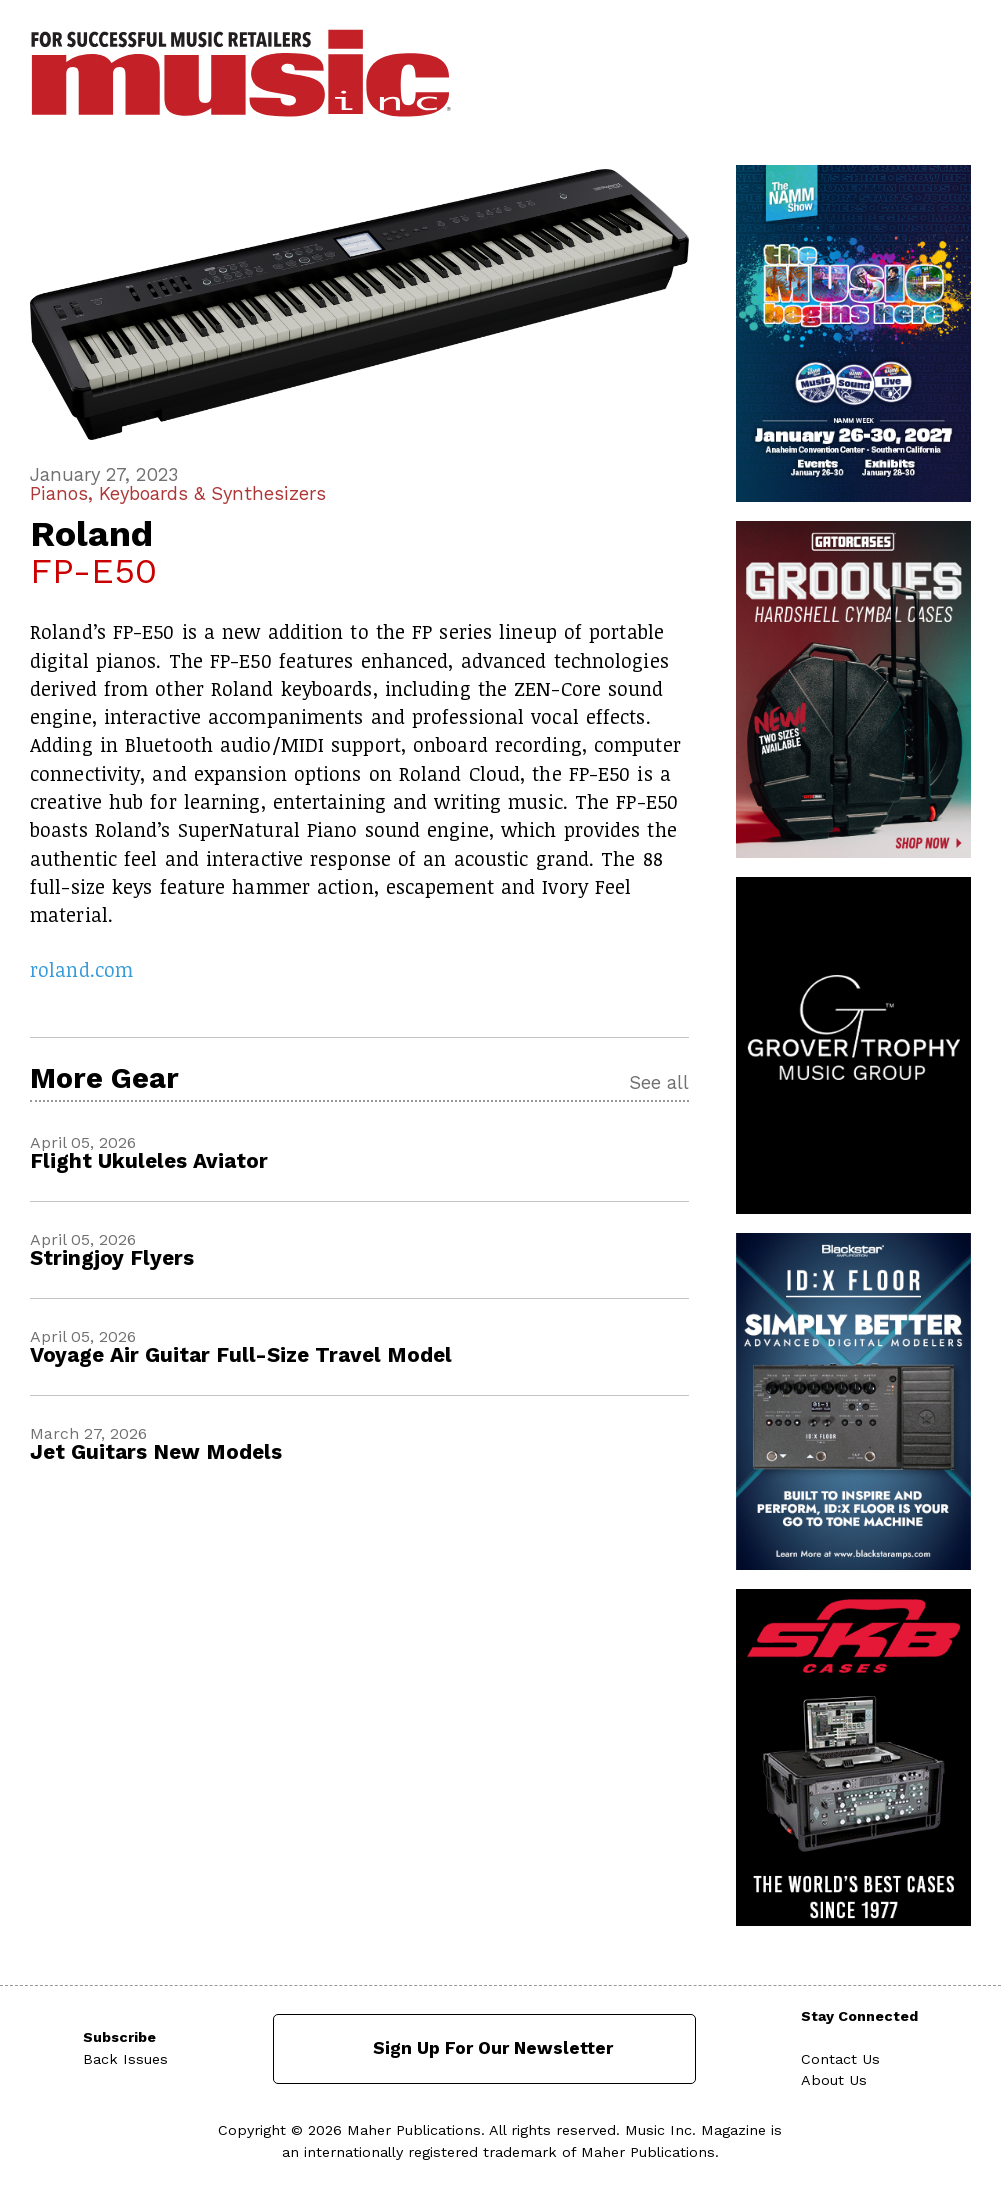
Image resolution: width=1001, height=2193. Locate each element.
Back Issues (125, 2059)
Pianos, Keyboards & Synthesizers (178, 494)
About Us (834, 2080)
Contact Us (840, 2059)
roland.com (81, 969)
